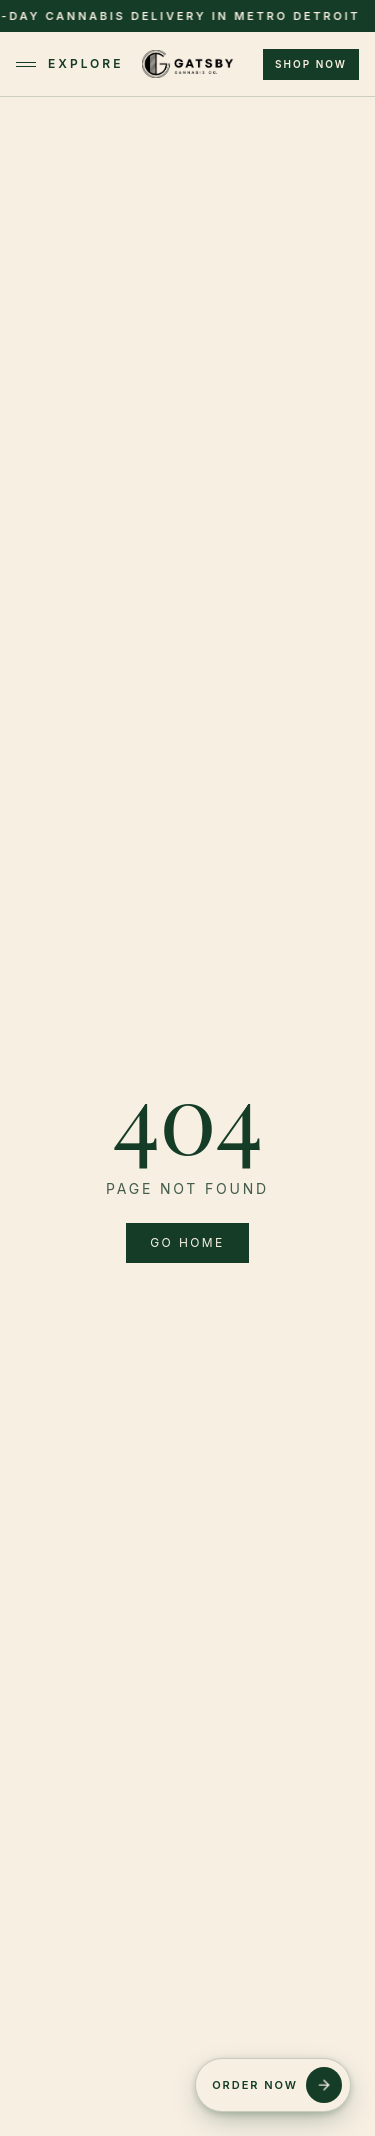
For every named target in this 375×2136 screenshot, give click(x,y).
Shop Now (311, 64)
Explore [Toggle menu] (69, 63)
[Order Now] (273, 2085)
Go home (187, 1242)
